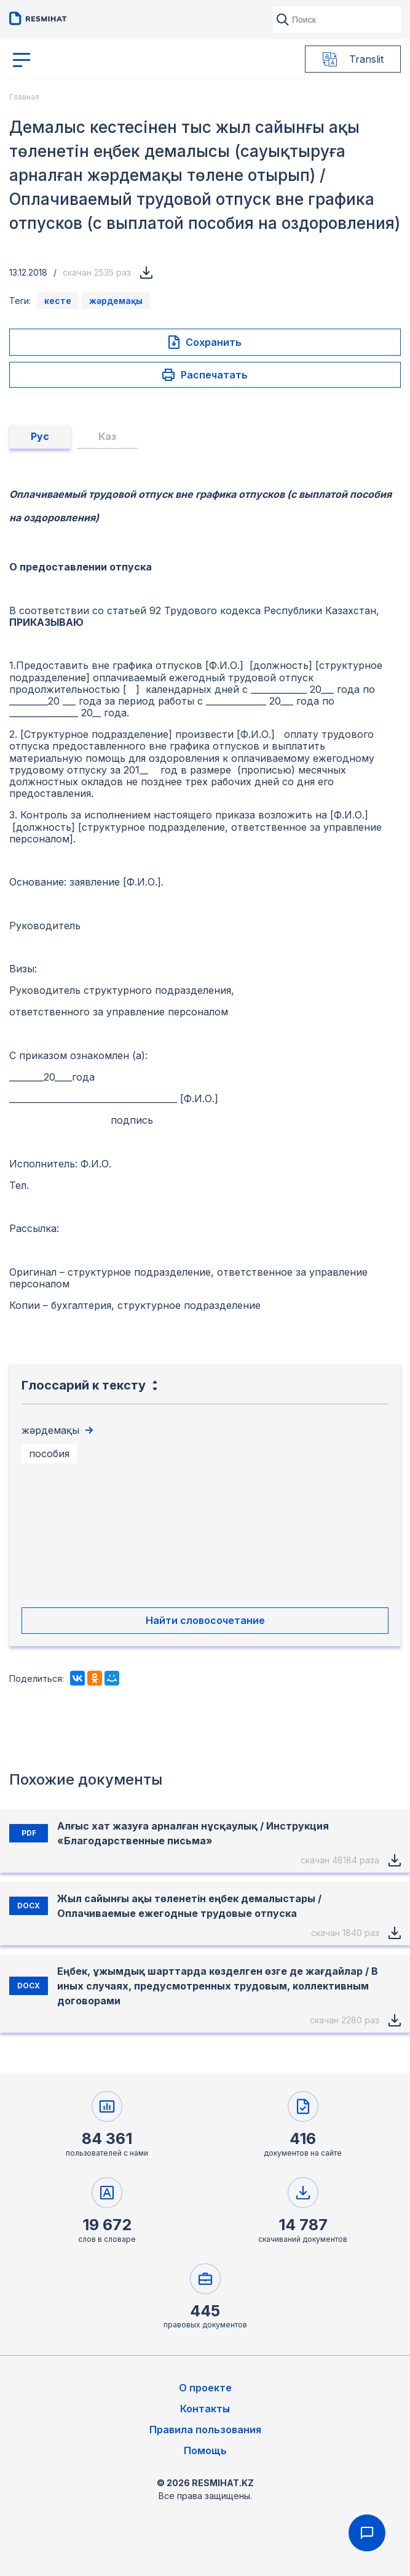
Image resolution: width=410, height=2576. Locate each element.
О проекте (205, 2388)
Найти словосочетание (205, 1620)
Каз (107, 436)
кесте (57, 300)
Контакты (205, 2408)
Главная (24, 97)
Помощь (205, 2450)
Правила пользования (205, 2429)
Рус (40, 436)
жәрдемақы (116, 300)
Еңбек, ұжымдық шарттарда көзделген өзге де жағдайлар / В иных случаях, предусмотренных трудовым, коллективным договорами (217, 1986)
